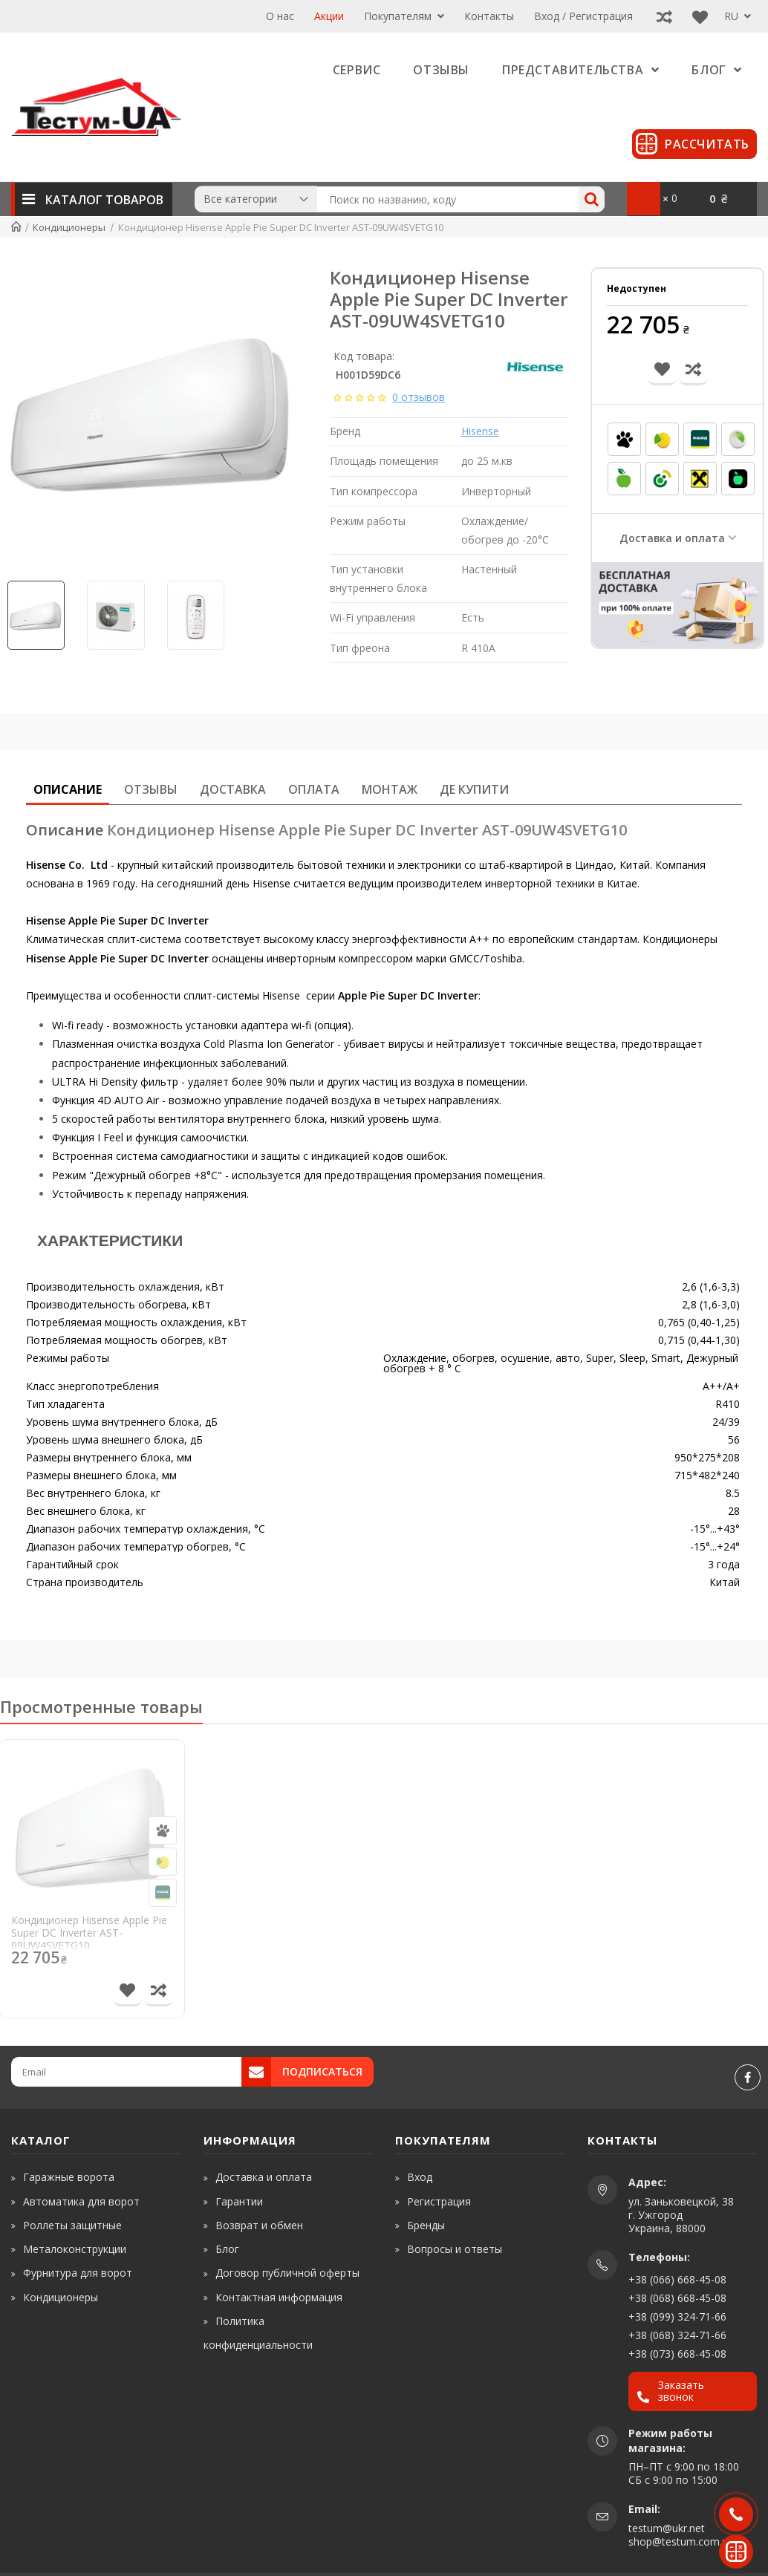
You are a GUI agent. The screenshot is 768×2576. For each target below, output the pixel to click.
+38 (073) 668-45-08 (677, 2354)
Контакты (489, 16)
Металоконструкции (74, 2249)
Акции (329, 16)
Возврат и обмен (259, 2225)
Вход (419, 2177)
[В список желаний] (127, 1991)
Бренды (426, 2225)
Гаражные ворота (68, 2177)
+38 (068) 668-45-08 (677, 2298)
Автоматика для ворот (81, 2201)
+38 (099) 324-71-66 (677, 2316)
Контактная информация (278, 2297)
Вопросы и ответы (454, 2249)
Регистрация (439, 2201)
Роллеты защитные (72, 2225)
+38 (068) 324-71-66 (677, 2335)
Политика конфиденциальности (258, 2333)
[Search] (592, 199)
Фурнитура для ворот (77, 2273)
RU (737, 16)
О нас (280, 16)
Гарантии (239, 2201)
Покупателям (404, 16)
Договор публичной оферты (287, 2273)
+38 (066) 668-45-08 (677, 2279)
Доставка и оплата (672, 538)
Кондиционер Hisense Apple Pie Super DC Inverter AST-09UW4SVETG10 (89, 1932)
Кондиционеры (60, 2297)
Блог (227, 2249)
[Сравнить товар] (158, 1991)
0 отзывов (418, 397)
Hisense (480, 431)
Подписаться (322, 2071)
